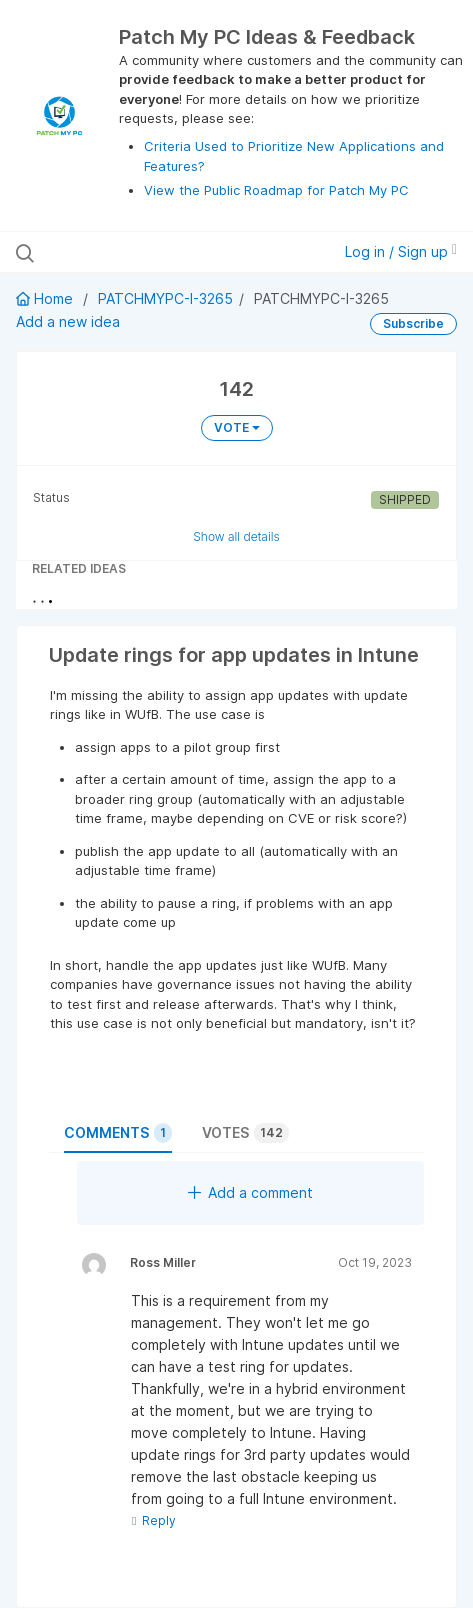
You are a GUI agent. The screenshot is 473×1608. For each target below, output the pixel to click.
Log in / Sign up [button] (401, 251)
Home (46, 298)
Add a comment (250, 1192)
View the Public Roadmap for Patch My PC (276, 190)
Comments (118, 1133)
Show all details (236, 536)
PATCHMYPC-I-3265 (165, 298)
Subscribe (413, 323)
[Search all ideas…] (143, 252)
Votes (245, 1133)
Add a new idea (68, 321)
